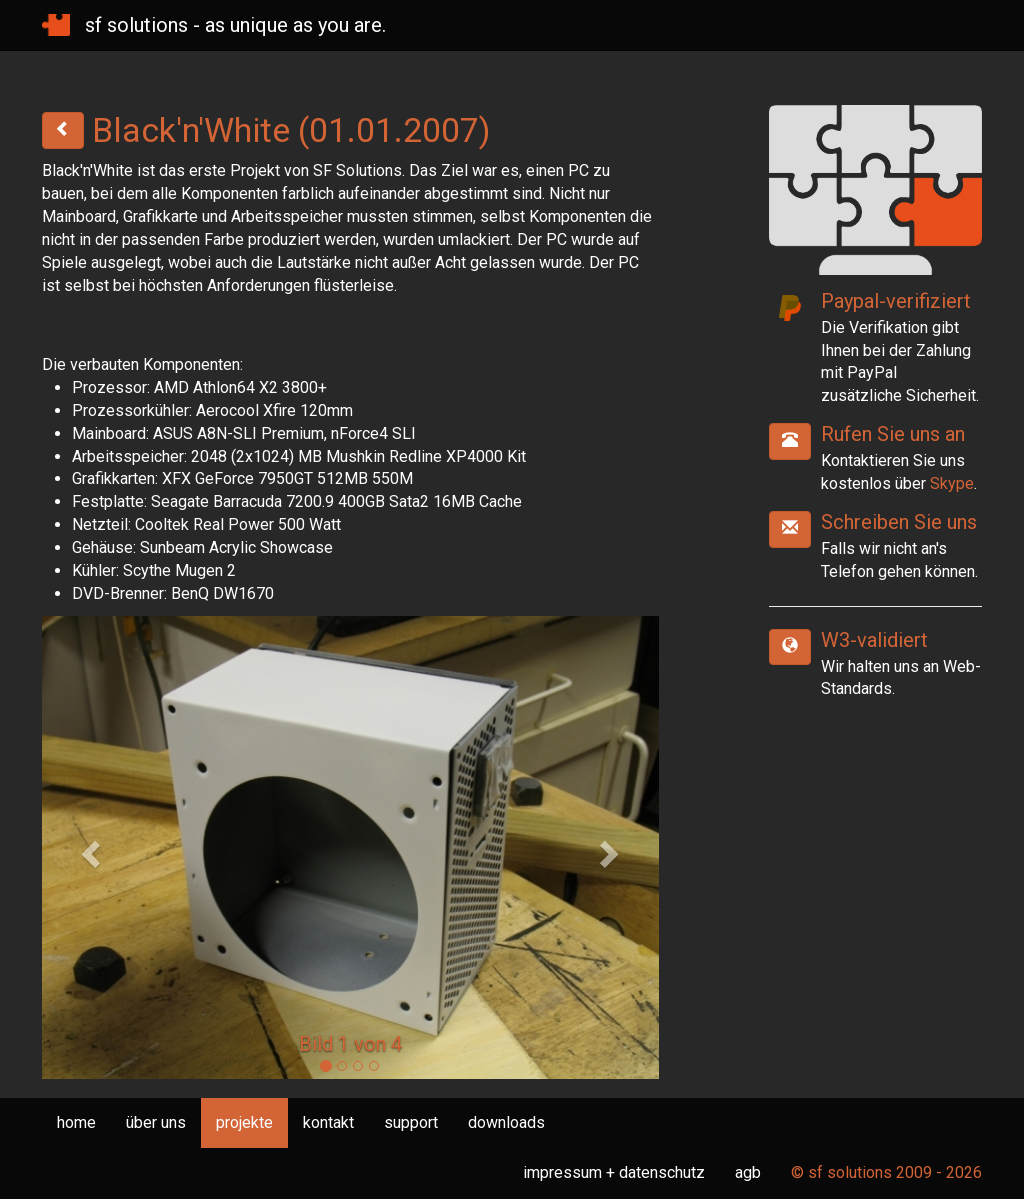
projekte (244, 1122)
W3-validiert (874, 640)
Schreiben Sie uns (899, 522)
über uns (156, 1122)
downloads (506, 1122)
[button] (88, 847)
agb (748, 1172)
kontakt (328, 1122)
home (76, 1122)
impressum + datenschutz (614, 1172)
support (411, 1122)
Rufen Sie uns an (893, 434)
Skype (952, 483)
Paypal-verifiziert (896, 301)
